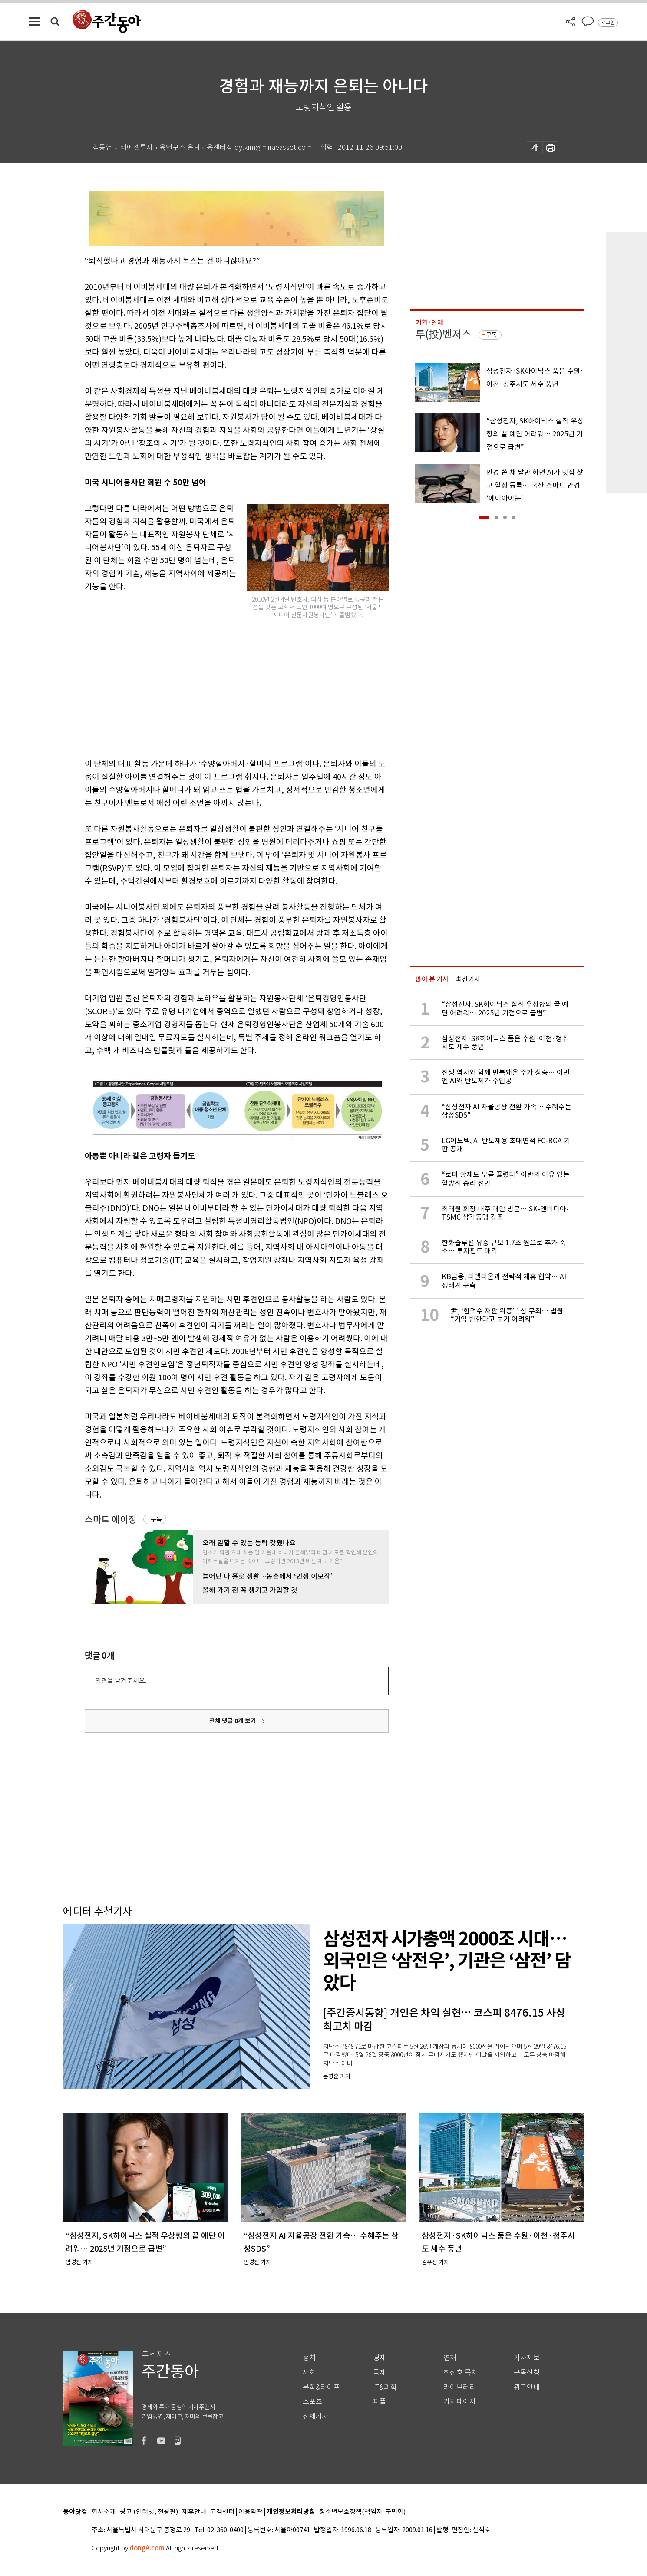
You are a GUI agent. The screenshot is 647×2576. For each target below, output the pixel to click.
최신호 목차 (460, 2372)
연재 (449, 2358)
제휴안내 (194, 2512)
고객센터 (222, 2512)
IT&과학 (385, 2387)
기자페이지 (459, 2401)
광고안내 (527, 2387)
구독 (156, 1519)
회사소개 (104, 2512)
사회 (309, 2372)
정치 (309, 2358)
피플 (379, 2401)
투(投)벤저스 (443, 334)
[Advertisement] (215, 686)
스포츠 (312, 2401)
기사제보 (527, 2358)
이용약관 (250, 2512)
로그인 (607, 23)
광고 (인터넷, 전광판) (149, 2512)
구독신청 (527, 2372)
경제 (379, 2358)
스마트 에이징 (110, 1519)
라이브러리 (459, 2387)
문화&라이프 (321, 2387)
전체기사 (316, 2416)
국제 (379, 2372)
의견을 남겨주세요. (120, 1681)
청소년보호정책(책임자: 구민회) (362, 2512)
